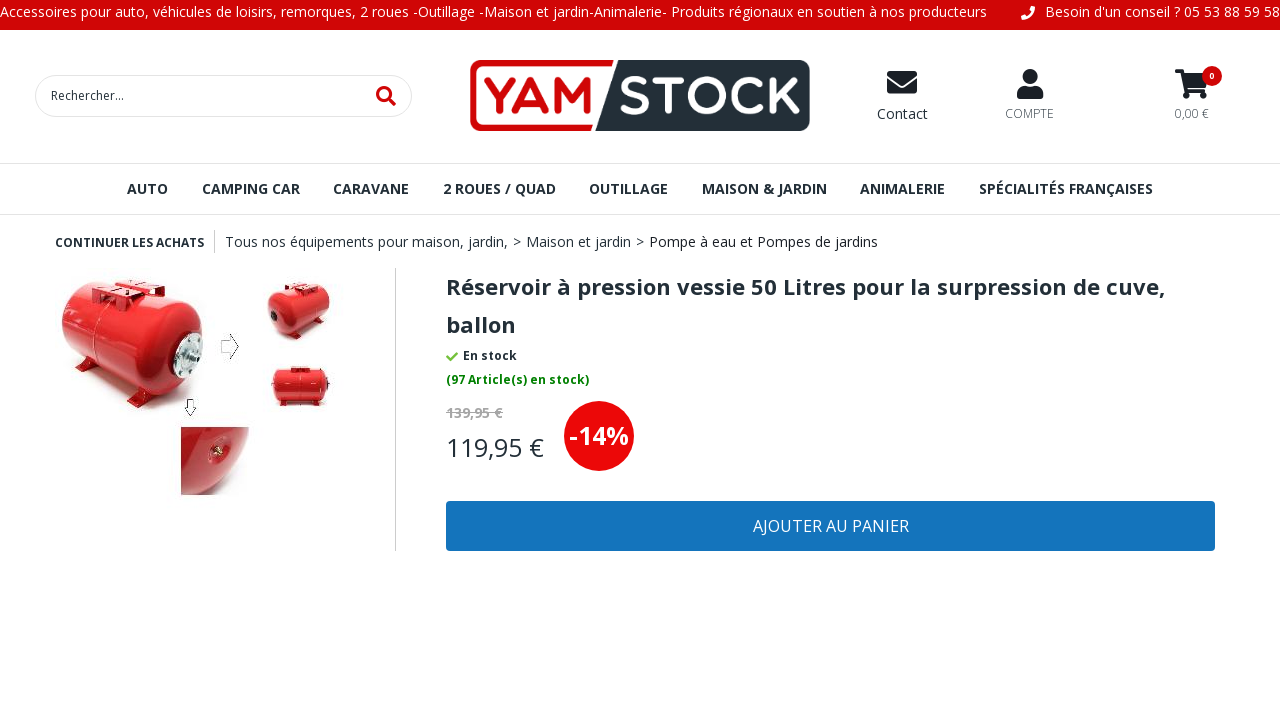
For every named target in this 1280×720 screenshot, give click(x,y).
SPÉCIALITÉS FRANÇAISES (1066, 188)
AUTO (147, 188)
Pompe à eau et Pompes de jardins (763, 241)
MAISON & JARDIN (764, 188)
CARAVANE (371, 188)
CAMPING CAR (251, 188)
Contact (902, 113)
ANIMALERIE (902, 188)
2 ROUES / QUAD (499, 188)
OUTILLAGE (628, 188)
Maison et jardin (578, 241)
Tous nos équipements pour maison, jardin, (366, 241)
